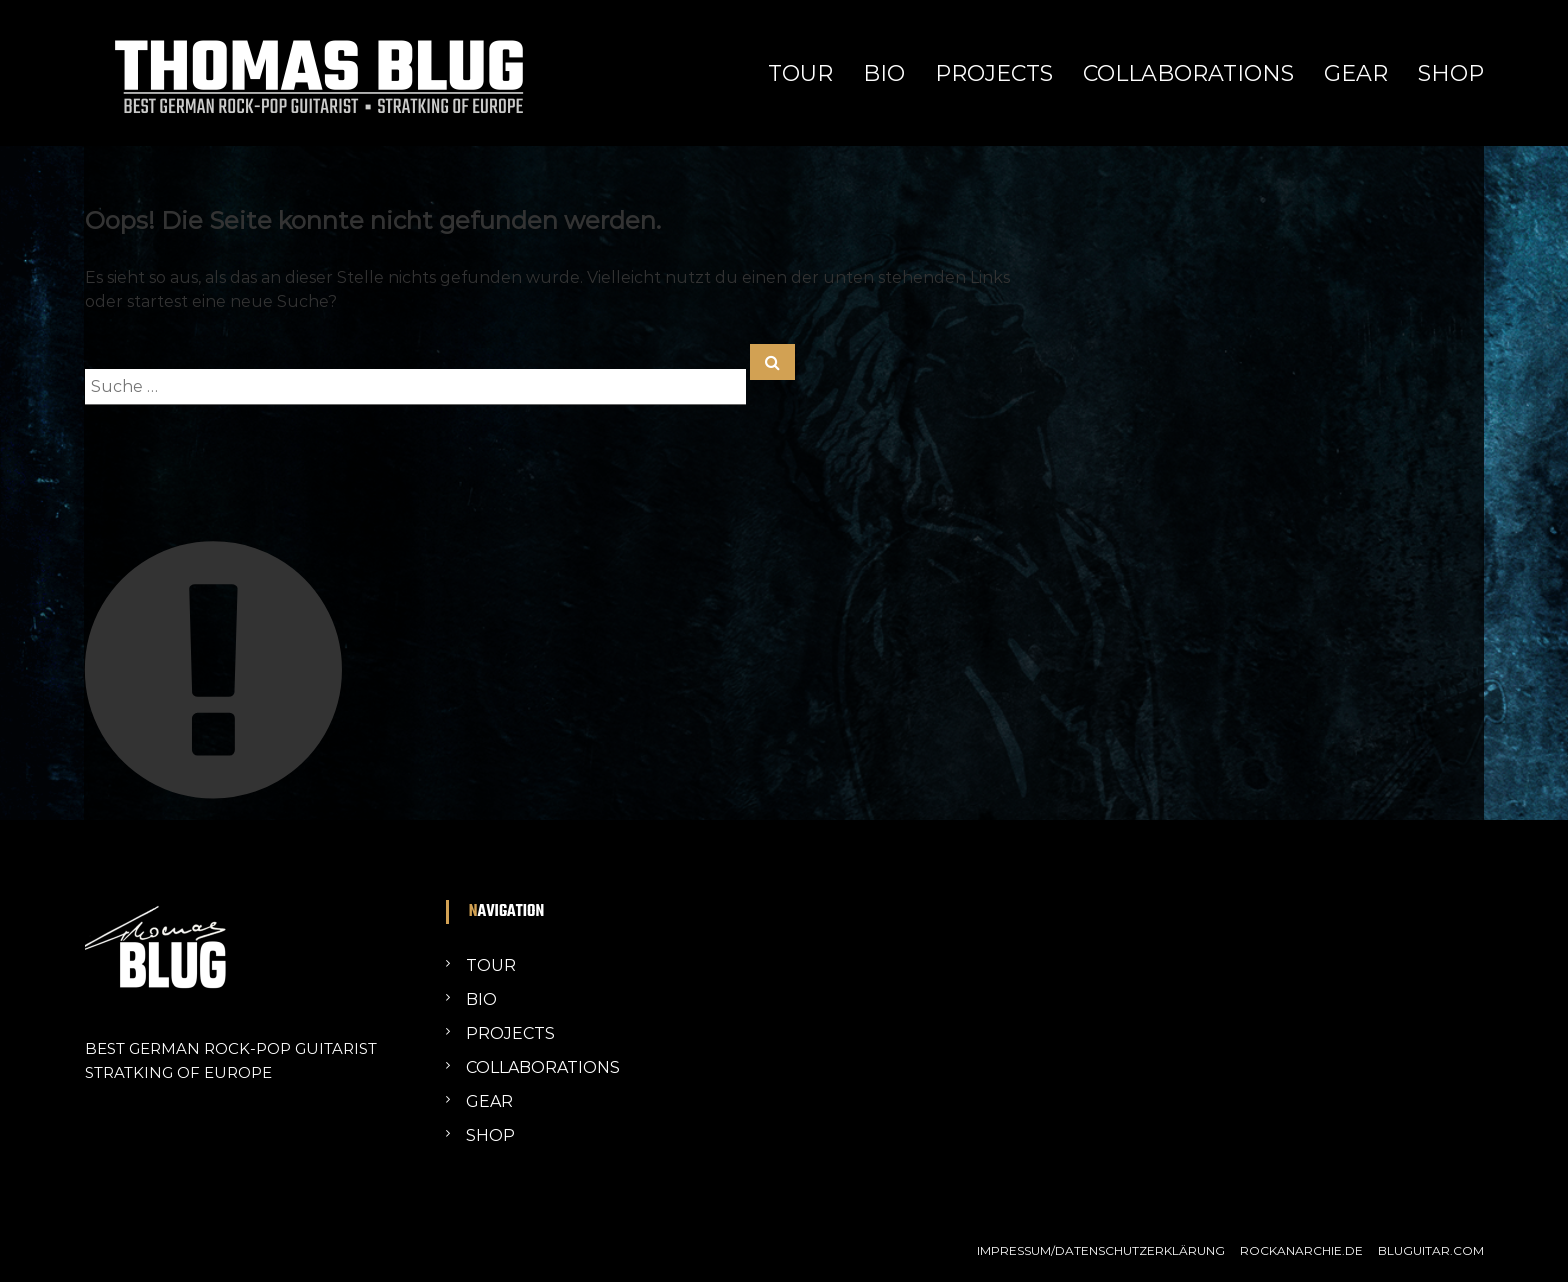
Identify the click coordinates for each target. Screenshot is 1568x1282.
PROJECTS (994, 73)
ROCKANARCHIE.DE (1301, 1250)
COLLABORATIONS (1188, 73)
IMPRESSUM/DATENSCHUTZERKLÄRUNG (1101, 1250)
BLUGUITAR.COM (1431, 1250)
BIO (884, 73)
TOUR (800, 73)
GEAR (1356, 73)
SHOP (1451, 73)
